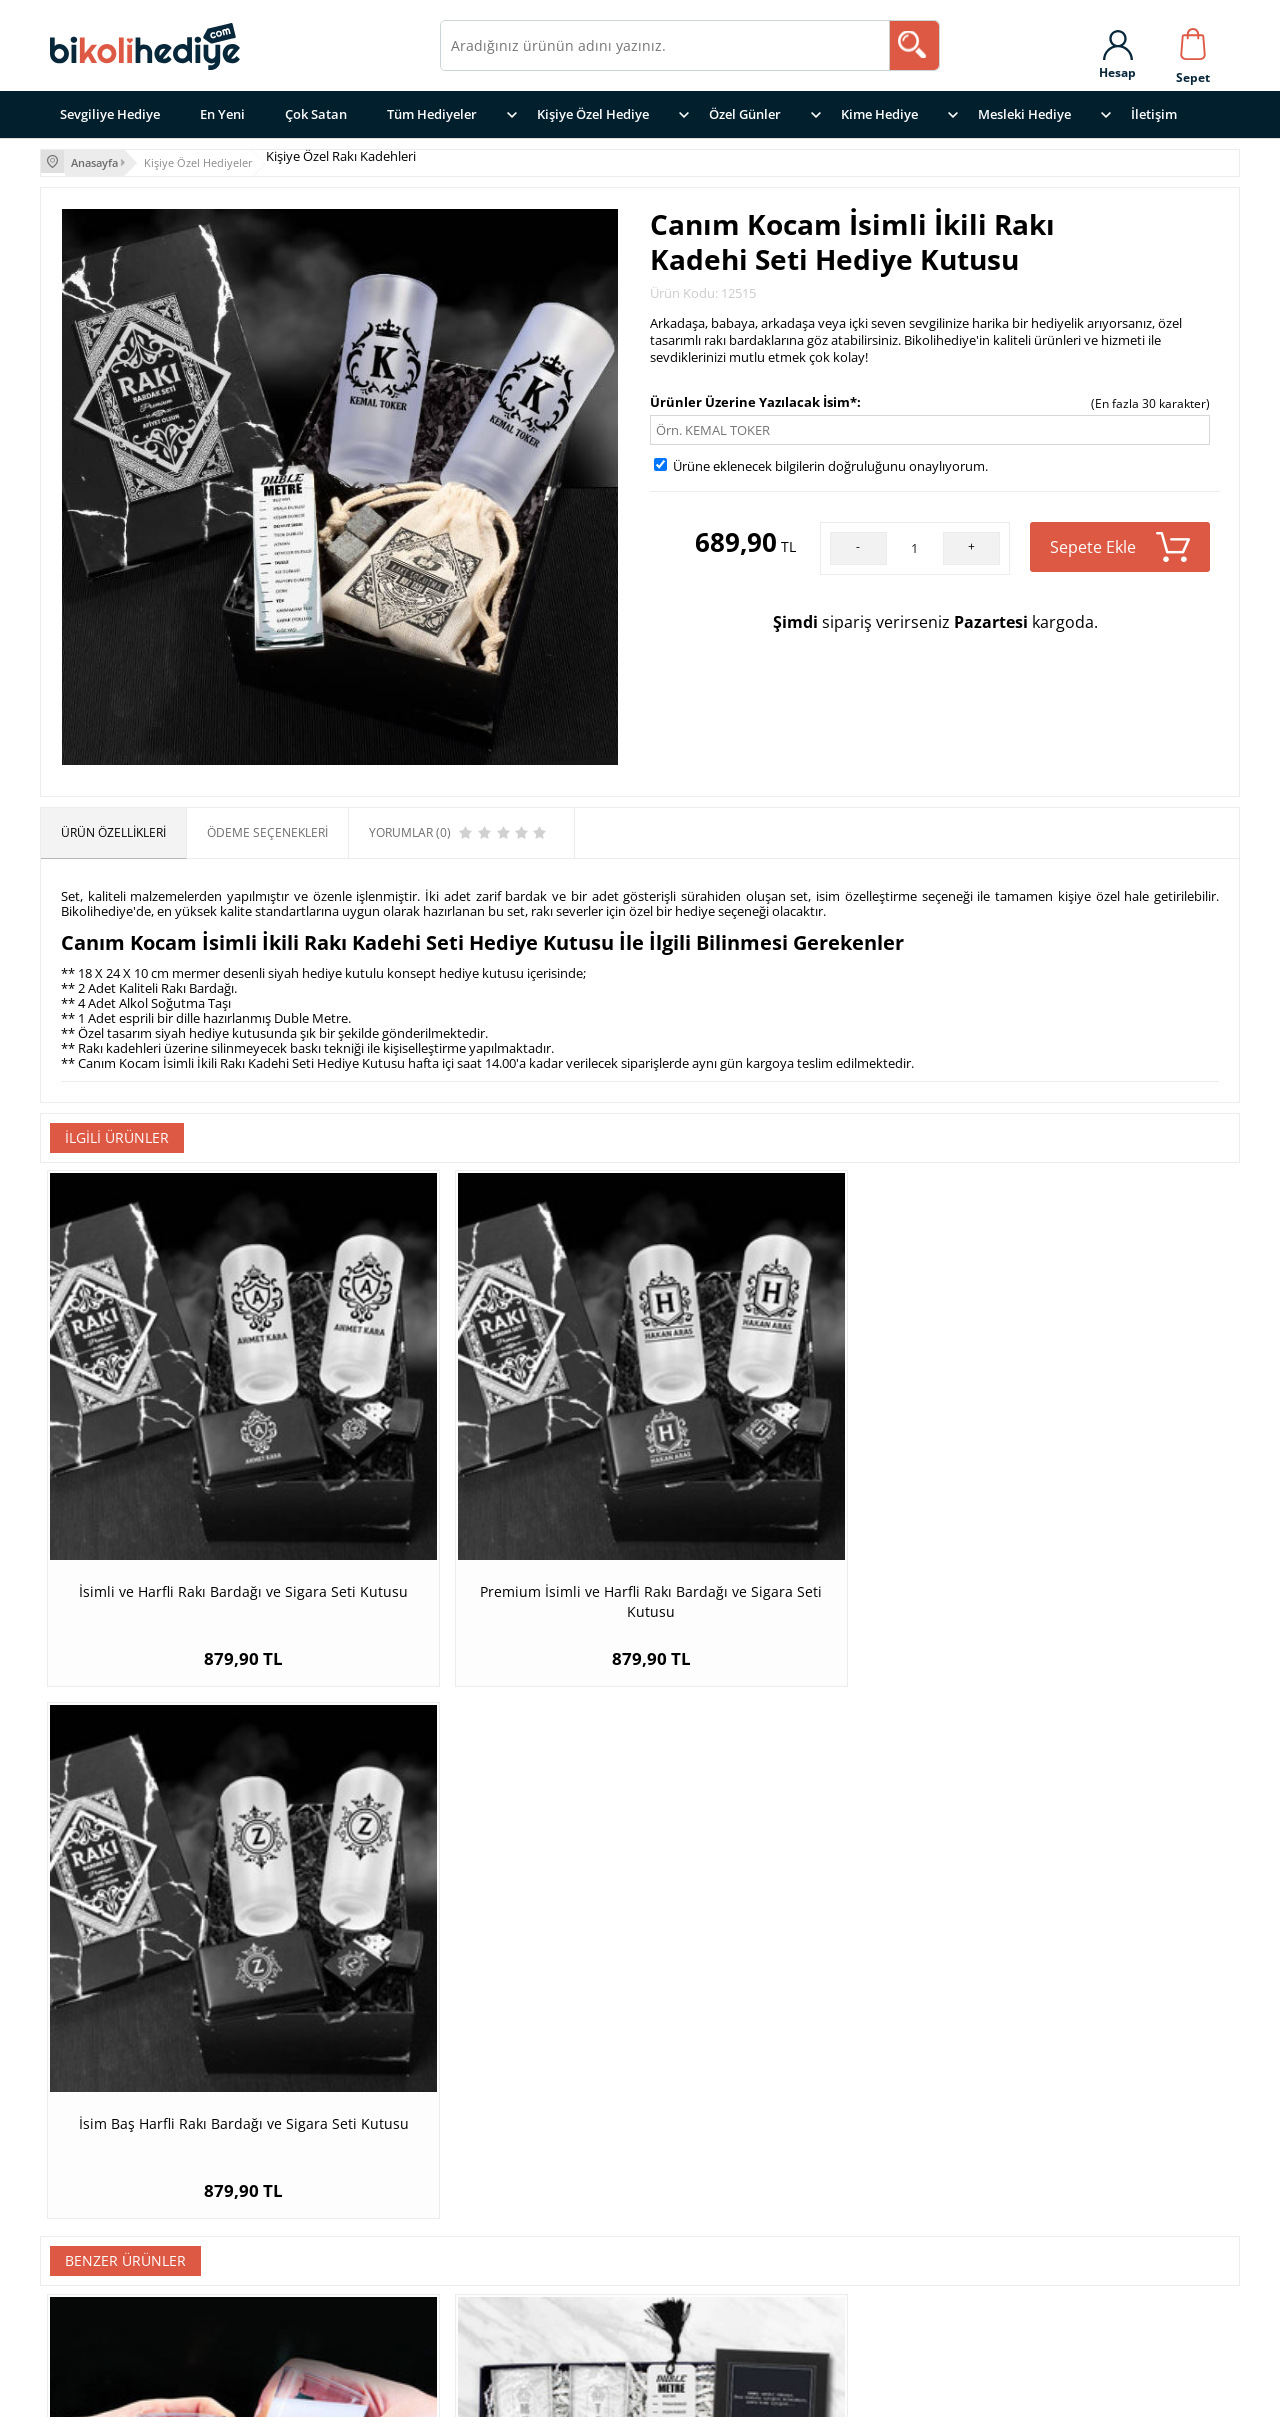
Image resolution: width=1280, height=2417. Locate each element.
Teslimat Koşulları (801, 2201)
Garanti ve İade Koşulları (823, 2226)
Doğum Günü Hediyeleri (523, 2276)
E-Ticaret (579, 2391)
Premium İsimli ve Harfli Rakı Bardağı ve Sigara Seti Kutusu (490, 1488)
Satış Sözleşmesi (792, 2276)
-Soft (535, 2391)
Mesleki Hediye (1024, 114)
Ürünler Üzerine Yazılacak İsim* (753, 399)
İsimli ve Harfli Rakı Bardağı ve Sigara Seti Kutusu (190, 1488)
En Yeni (222, 114)
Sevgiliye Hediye (110, 114)
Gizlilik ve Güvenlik (803, 2176)
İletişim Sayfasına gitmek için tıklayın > (166, 2313)
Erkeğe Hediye (490, 2226)
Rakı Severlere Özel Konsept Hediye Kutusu (490, 1972)
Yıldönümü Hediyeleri (515, 2301)
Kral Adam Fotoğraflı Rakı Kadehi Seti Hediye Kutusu (1090, 1972)
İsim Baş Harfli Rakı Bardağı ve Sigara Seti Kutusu (790, 1488)
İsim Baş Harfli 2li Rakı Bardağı (190, 1962)
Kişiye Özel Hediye (593, 114)
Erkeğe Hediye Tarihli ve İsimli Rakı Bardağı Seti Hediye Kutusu (790, 1972)
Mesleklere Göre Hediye (522, 2176)
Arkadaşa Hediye (499, 2251)
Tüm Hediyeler (432, 114)
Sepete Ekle (1120, 544)
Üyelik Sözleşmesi (800, 2251)
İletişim (1154, 114)
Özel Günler (745, 114)
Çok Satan (316, 114)
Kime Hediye (879, 114)
